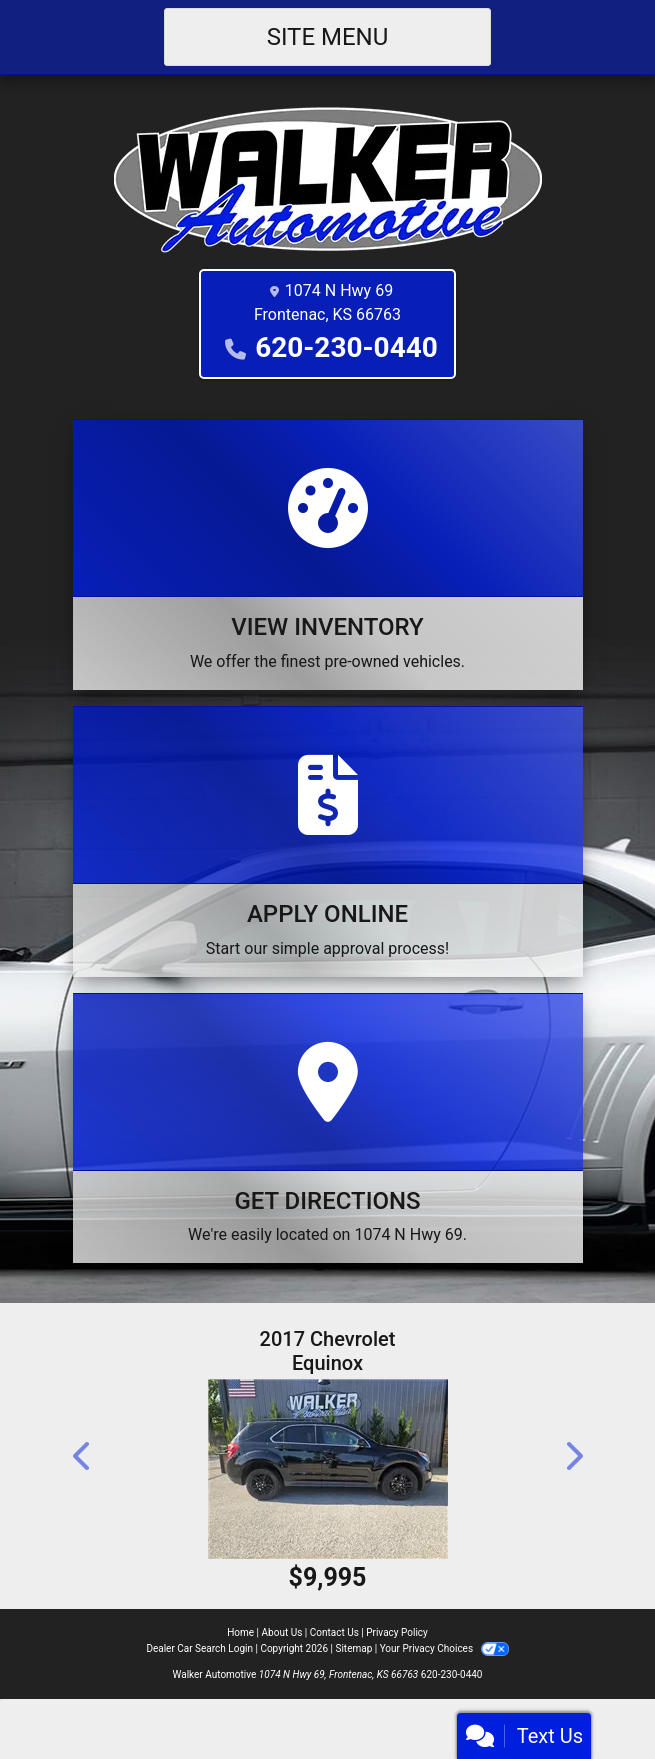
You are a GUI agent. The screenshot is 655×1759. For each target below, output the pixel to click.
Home (240, 1632)
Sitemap (353, 1648)
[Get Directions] (328, 1128)
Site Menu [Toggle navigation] (328, 37)
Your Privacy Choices (444, 1648)
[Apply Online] (328, 841)
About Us (282, 1632)
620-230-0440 (346, 347)
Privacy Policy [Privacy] (397, 1632)
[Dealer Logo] (328, 178)
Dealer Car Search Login (199, 1648)
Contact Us (334, 1632)
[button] (83, 1456)
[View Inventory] (328, 554)
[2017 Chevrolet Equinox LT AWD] (328, 1469)
